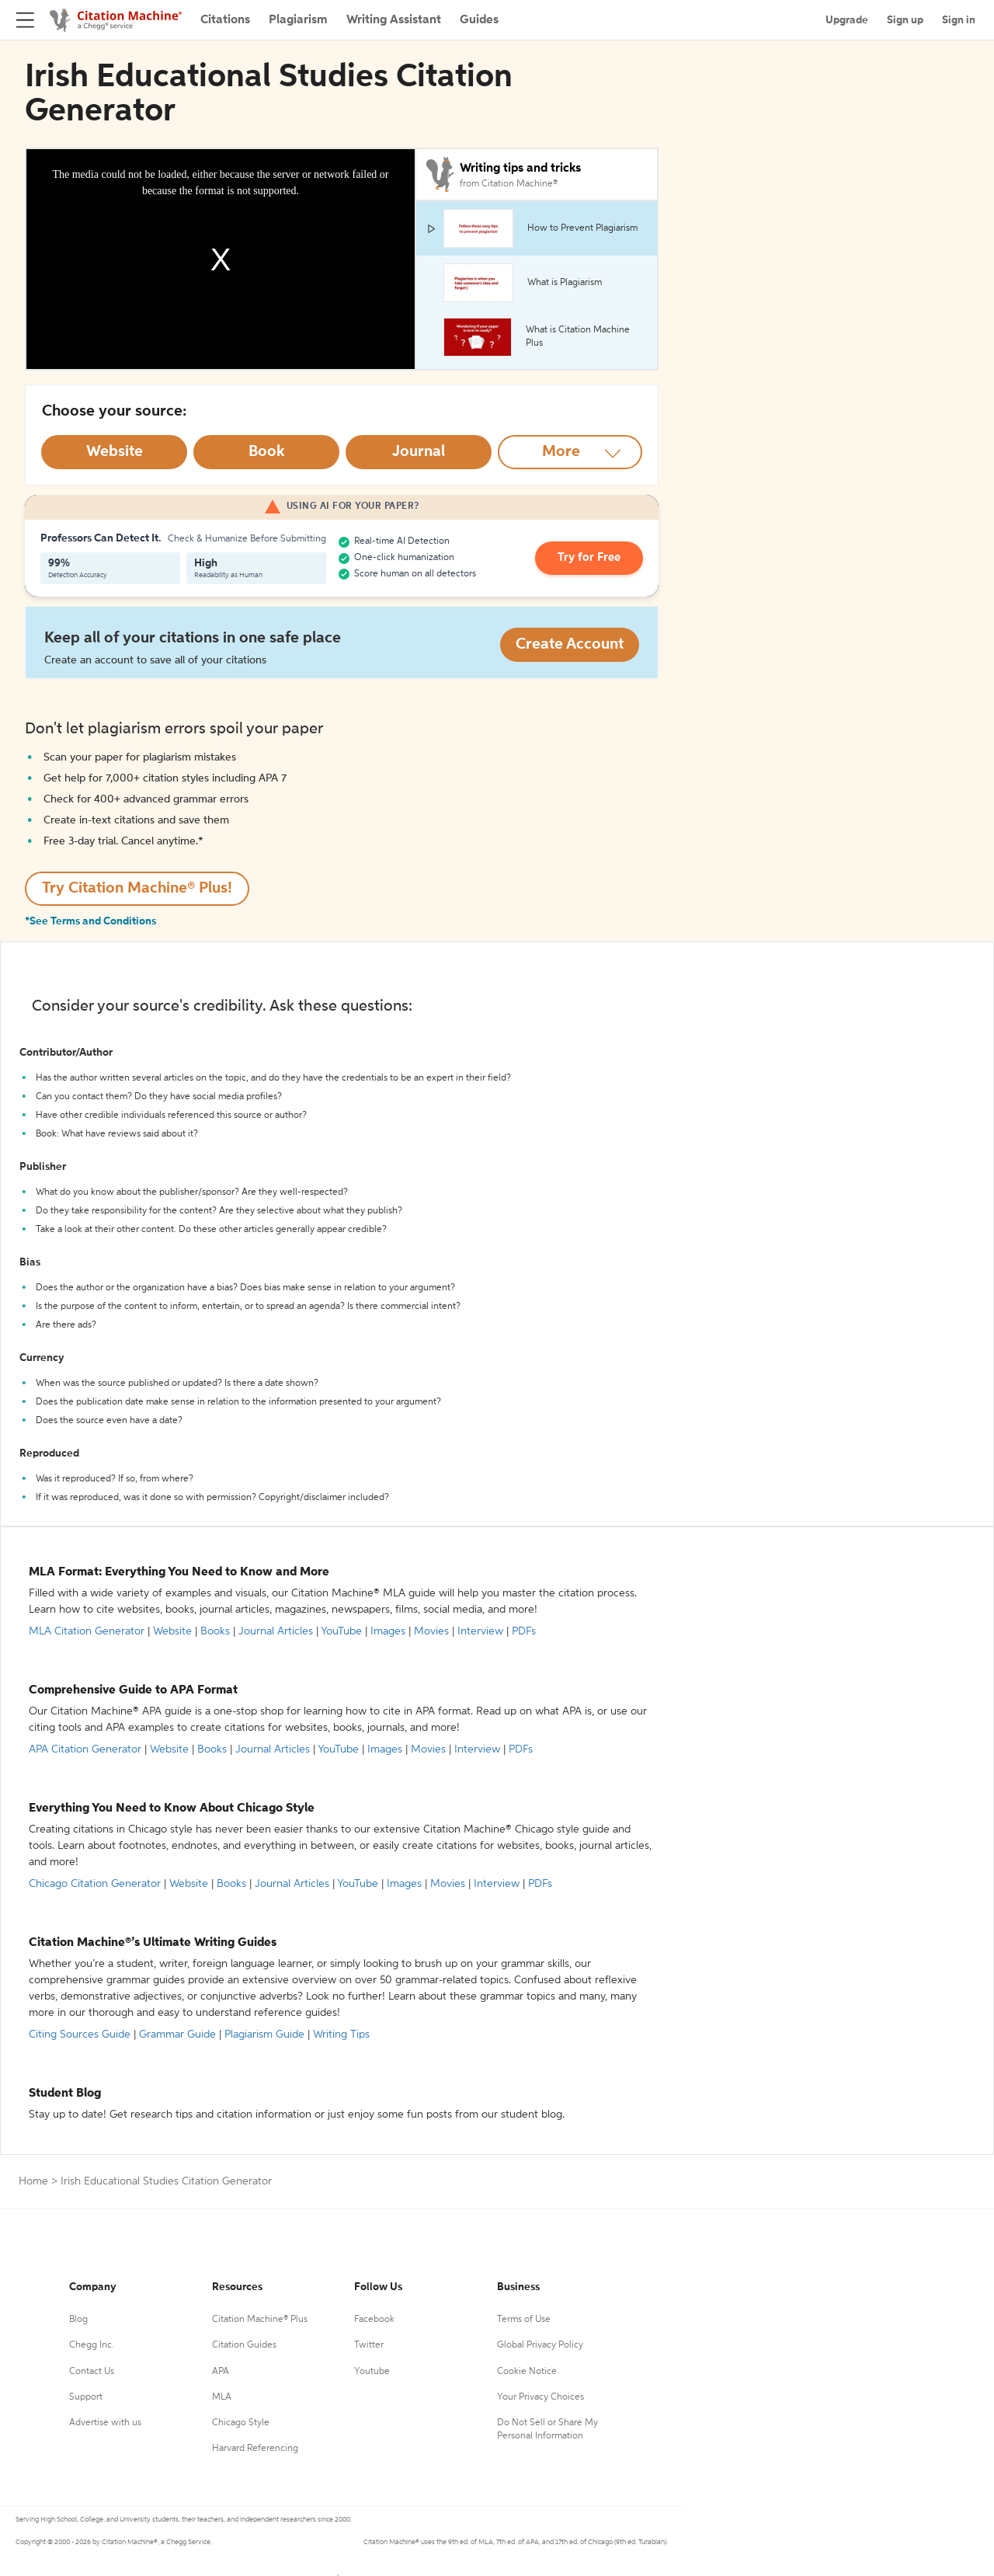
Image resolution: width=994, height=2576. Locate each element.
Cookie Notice (527, 2371)
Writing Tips (341, 2034)
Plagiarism (298, 20)
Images (387, 1631)
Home (33, 2181)
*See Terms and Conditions (90, 921)
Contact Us (91, 2371)
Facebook (374, 2319)
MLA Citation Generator (86, 1631)
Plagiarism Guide (264, 2034)
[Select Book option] (266, 452)
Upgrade (846, 20)
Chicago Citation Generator (95, 1883)
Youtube (372, 2371)
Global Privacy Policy (540, 2345)
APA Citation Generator (85, 1749)
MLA (221, 2397)
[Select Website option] (114, 452)
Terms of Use (524, 2319)
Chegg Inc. (91, 2345)
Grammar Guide (177, 2034)
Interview (480, 1631)
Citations (225, 20)
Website (172, 1631)
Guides (479, 20)
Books (215, 1631)
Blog (78, 2319)
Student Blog (65, 2093)
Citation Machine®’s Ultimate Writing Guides (152, 1943)
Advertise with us (105, 2423)
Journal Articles (275, 1631)
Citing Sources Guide (79, 2034)
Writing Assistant (393, 20)
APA (220, 2371)
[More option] (570, 452)
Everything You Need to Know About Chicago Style (172, 1808)
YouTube (341, 1631)
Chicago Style (240, 2423)
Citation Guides (244, 2345)
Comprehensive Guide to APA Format (133, 1690)
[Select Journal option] (419, 452)
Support (86, 2397)
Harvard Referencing (255, 2448)
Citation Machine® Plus (260, 2319)
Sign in (958, 20)
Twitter (369, 2345)
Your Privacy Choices (540, 2397)
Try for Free (593, 558)
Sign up (905, 20)
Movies (431, 1631)
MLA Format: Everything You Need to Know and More (179, 1572)
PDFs (524, 1631)
